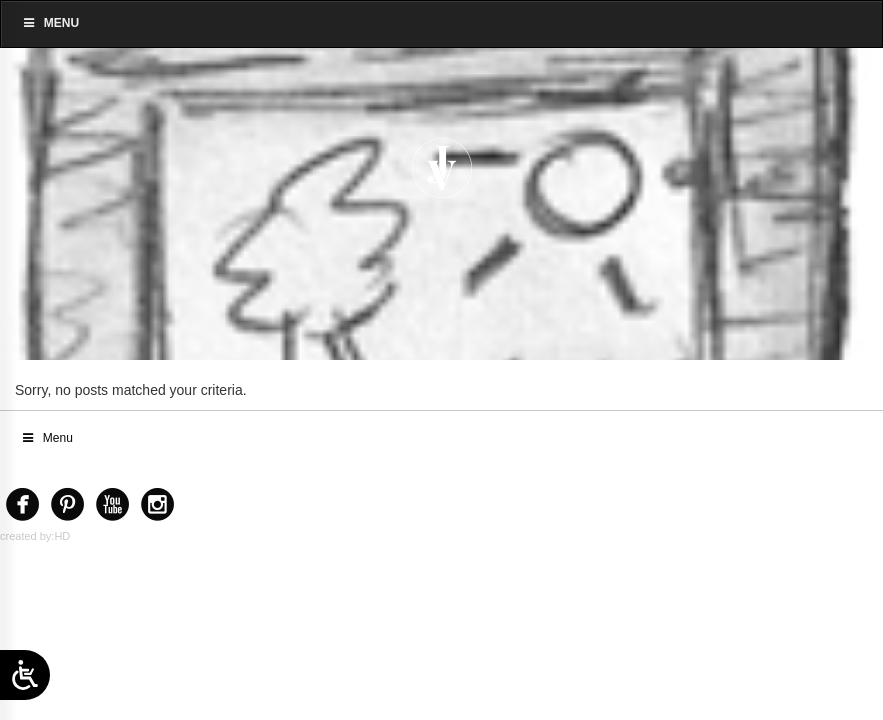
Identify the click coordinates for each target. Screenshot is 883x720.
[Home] (441, 168)
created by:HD (35, 536)
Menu (50, 23)
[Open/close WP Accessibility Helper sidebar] (25, 675)
